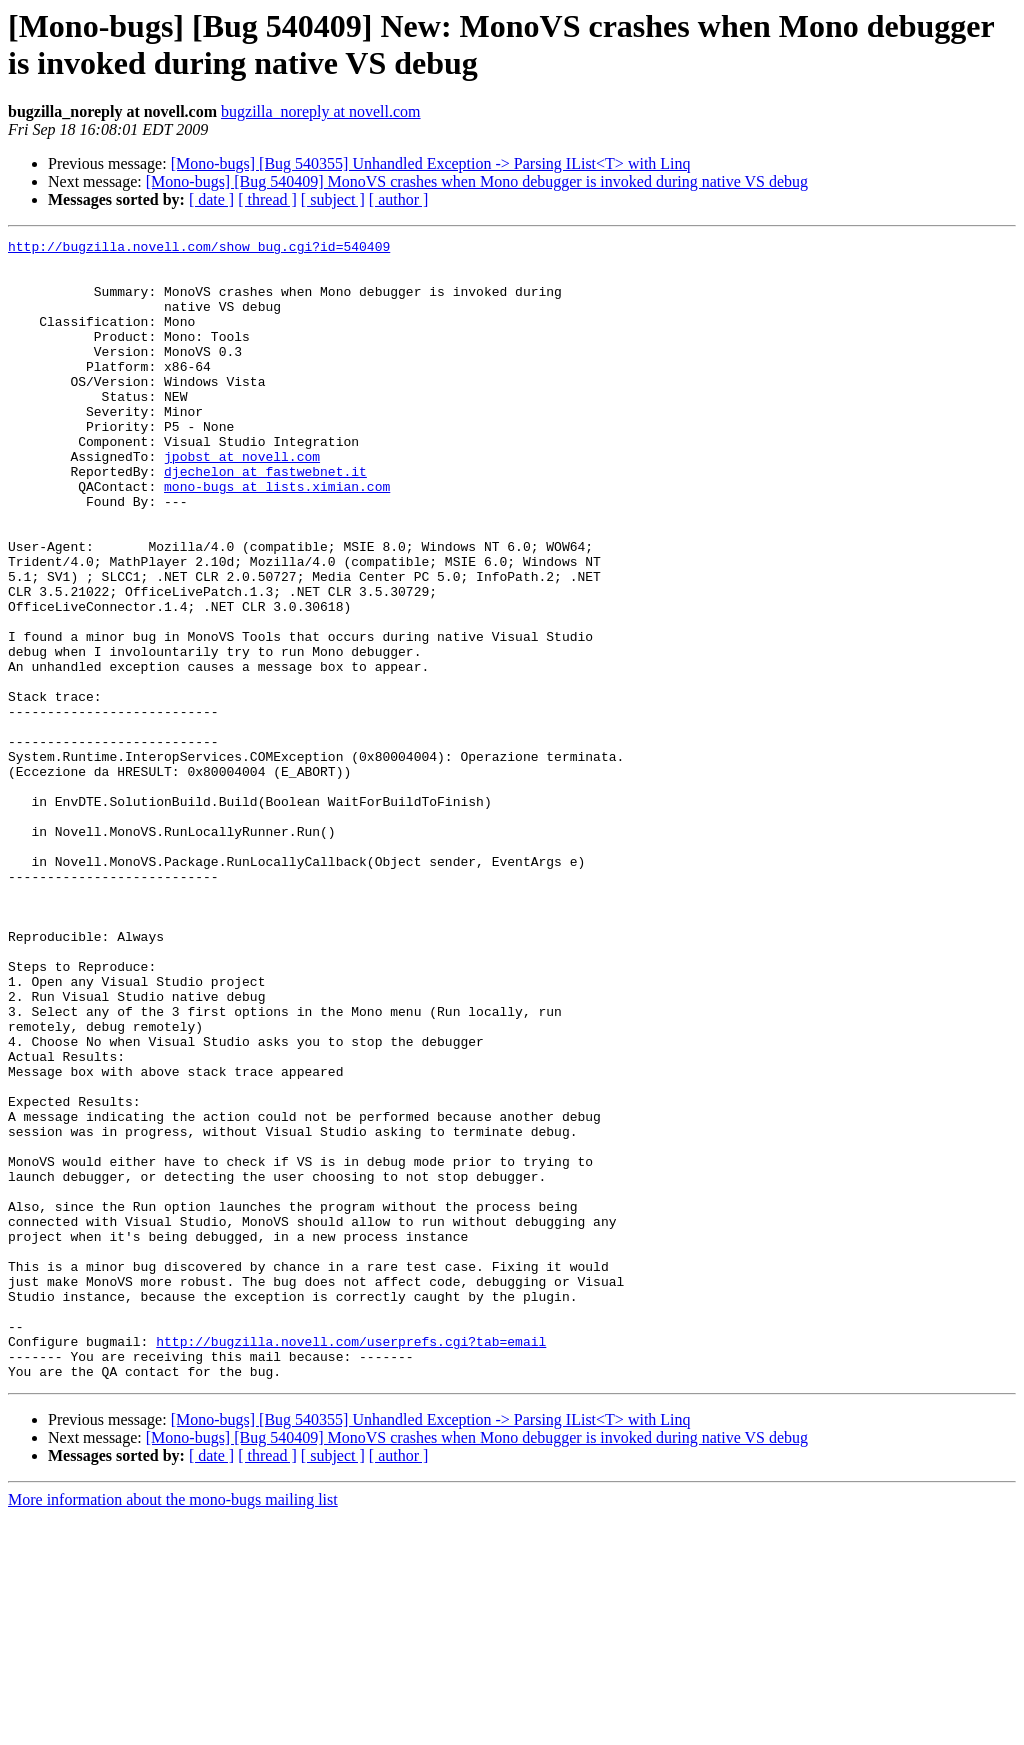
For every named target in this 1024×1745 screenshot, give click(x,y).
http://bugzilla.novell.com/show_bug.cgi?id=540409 (199, 249)
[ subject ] (333, 199)
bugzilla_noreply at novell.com (321, 111)
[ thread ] (267, 199)
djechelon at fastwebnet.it (265, 519)
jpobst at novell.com (242, 501)
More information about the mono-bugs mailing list (173, 1727)
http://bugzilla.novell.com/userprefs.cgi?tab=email (351, 1563)
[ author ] (399, 199)
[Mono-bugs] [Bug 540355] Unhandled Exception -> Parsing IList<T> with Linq (431, 163)
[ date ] (211, 199)
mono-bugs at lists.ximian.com (277, 537)
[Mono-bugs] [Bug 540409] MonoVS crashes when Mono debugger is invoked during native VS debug (477, 181)
